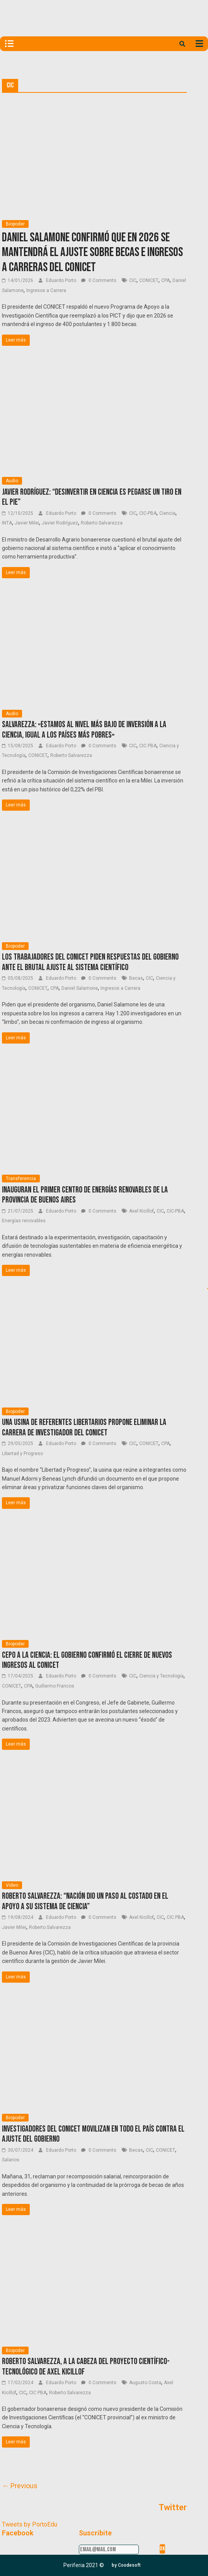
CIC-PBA (148, 513)
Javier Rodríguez (60, 523)
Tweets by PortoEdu (29, 2524)
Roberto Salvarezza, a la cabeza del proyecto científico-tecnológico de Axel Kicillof (86, 2366)
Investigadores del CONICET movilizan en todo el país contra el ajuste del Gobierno (93, 2134)
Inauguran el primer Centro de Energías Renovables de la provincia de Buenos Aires (85, 1195)
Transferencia (21, 1178)
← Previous (20, 2486)
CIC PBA (148, 745)
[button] (126, 2565)
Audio (12, 480)
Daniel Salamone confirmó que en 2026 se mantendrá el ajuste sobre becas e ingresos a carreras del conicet (92, 252)
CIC (132, 280)
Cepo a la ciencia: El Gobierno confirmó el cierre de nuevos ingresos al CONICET (87, 1660)
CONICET (149, 280)
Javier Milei (27, 523)
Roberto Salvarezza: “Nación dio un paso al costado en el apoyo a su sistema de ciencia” (85, 1901)
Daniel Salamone (79, 988)
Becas (136, 978)
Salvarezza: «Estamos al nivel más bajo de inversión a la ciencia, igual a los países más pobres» (84, 729)
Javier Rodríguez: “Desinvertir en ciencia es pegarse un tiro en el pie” (91, 497)
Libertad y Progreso (22, 1453)
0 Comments (98, 280)
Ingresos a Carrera (46, 290)
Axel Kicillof (141, 1211)
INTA (7, 523)
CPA (165, 280)
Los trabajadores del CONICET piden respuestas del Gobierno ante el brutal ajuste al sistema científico (90, 962)
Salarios (10, 2160)
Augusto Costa (145, 2382)
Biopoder (15, 224)
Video (12, 1885)
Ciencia (167, 513)
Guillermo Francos (54, 1686)
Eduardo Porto (61, 280)
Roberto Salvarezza (102, 523)
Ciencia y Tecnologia (161, 1676)
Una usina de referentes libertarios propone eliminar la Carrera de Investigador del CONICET (84, 1427)
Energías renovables (24, 1220)
